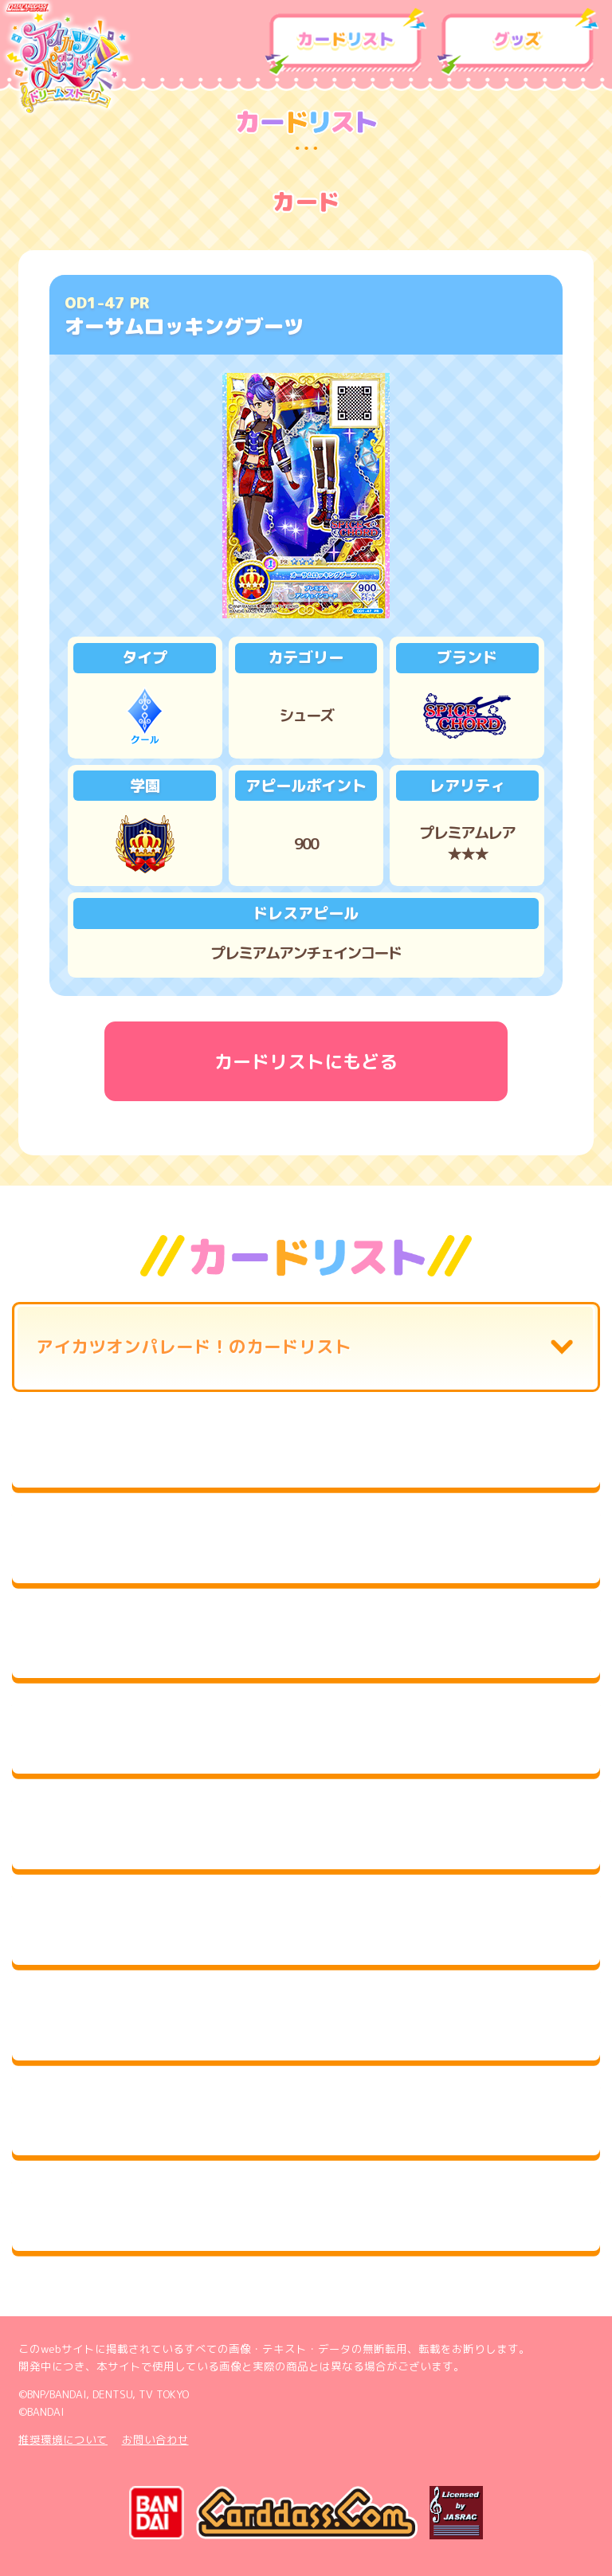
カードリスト (346, 42)
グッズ (518, 42)
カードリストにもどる (306, 1061)
